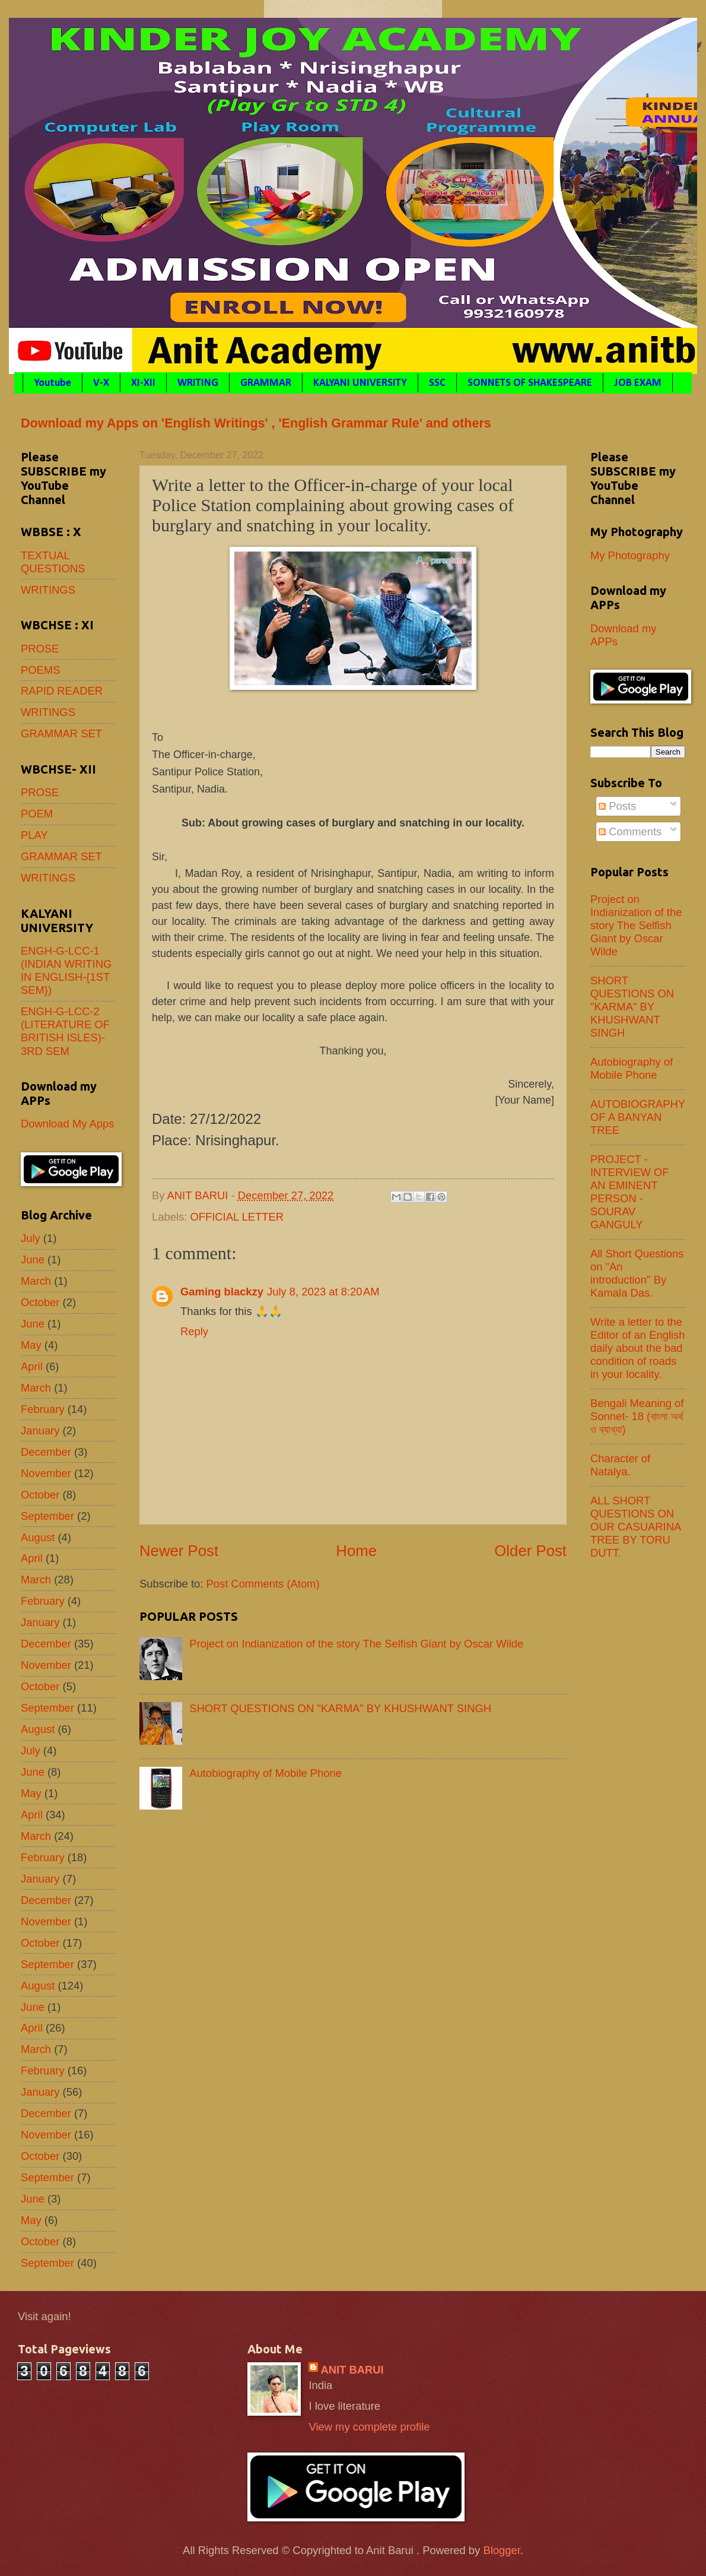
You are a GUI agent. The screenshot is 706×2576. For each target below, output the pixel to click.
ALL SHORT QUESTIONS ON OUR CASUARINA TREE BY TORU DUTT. (635, 1526)
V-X (101, 383)
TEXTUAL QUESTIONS (53, 562)
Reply (194, 1331)
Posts (617, 806)
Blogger (501, 2550)
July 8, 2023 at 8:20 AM (323, 1291)
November (46, 1473)
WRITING (197, 383)
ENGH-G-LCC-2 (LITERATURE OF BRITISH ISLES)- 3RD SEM (65, 1031)
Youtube (52, 383)
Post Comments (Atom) (262, 1583)
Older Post (530, 1550)
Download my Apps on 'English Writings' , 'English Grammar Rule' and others (256, 423)
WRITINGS (48, 590)
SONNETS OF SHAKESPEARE (530, 383)
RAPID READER (62, 691)
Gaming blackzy (221, 1291)
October (40, 1302)
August (38, 1537)
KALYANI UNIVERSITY (360, 383)
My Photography (630, 555)
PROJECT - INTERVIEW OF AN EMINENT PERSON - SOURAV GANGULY (629, 1192)
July (30, 1238)
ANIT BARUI (351, 2369)
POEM (37, 813)
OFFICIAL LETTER (237, 1217)
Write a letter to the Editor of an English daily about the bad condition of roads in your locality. (637, 1348)
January (40, 1430)
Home (356, 1550)
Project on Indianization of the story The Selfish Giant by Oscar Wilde (356, 1643)
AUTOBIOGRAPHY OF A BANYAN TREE (637, 1117)
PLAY (34, 835)
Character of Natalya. (620, 1465)
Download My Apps (67, 1123)
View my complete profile (369, 2426)
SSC (437, 383)
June (32, 1259)
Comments (630, 831)
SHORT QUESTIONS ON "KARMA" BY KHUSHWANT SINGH (340, 1708)
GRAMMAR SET (61, 733)
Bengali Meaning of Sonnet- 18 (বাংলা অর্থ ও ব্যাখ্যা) (636, 1416)
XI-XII (143, 383)
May (31, 1345)
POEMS (40, 670)
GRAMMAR (265, 383)
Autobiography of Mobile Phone (265, 1773)
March (36, 1281)
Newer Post (178, 1550)
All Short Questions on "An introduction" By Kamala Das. (636, 1273)
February (43, 1409)
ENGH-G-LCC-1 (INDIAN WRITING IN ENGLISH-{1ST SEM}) (66, 970)
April (32, 1366)
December (46, 1452)
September (47, 1516)
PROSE (40, 648)
